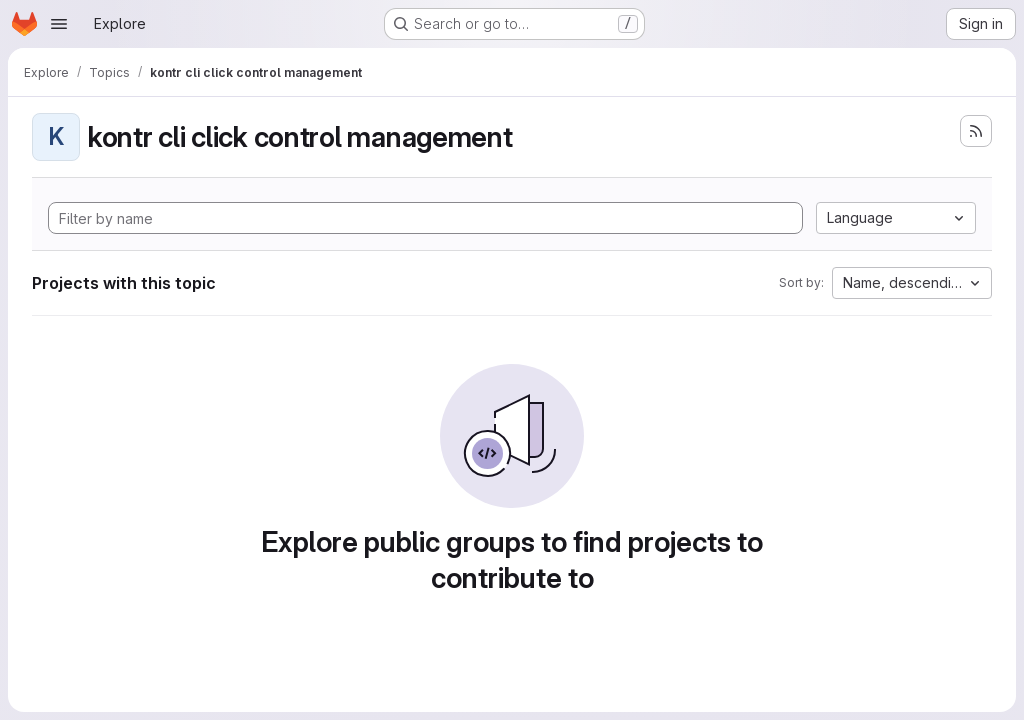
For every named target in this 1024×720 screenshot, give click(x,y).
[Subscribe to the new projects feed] (976, 131)
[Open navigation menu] (59, 24)
